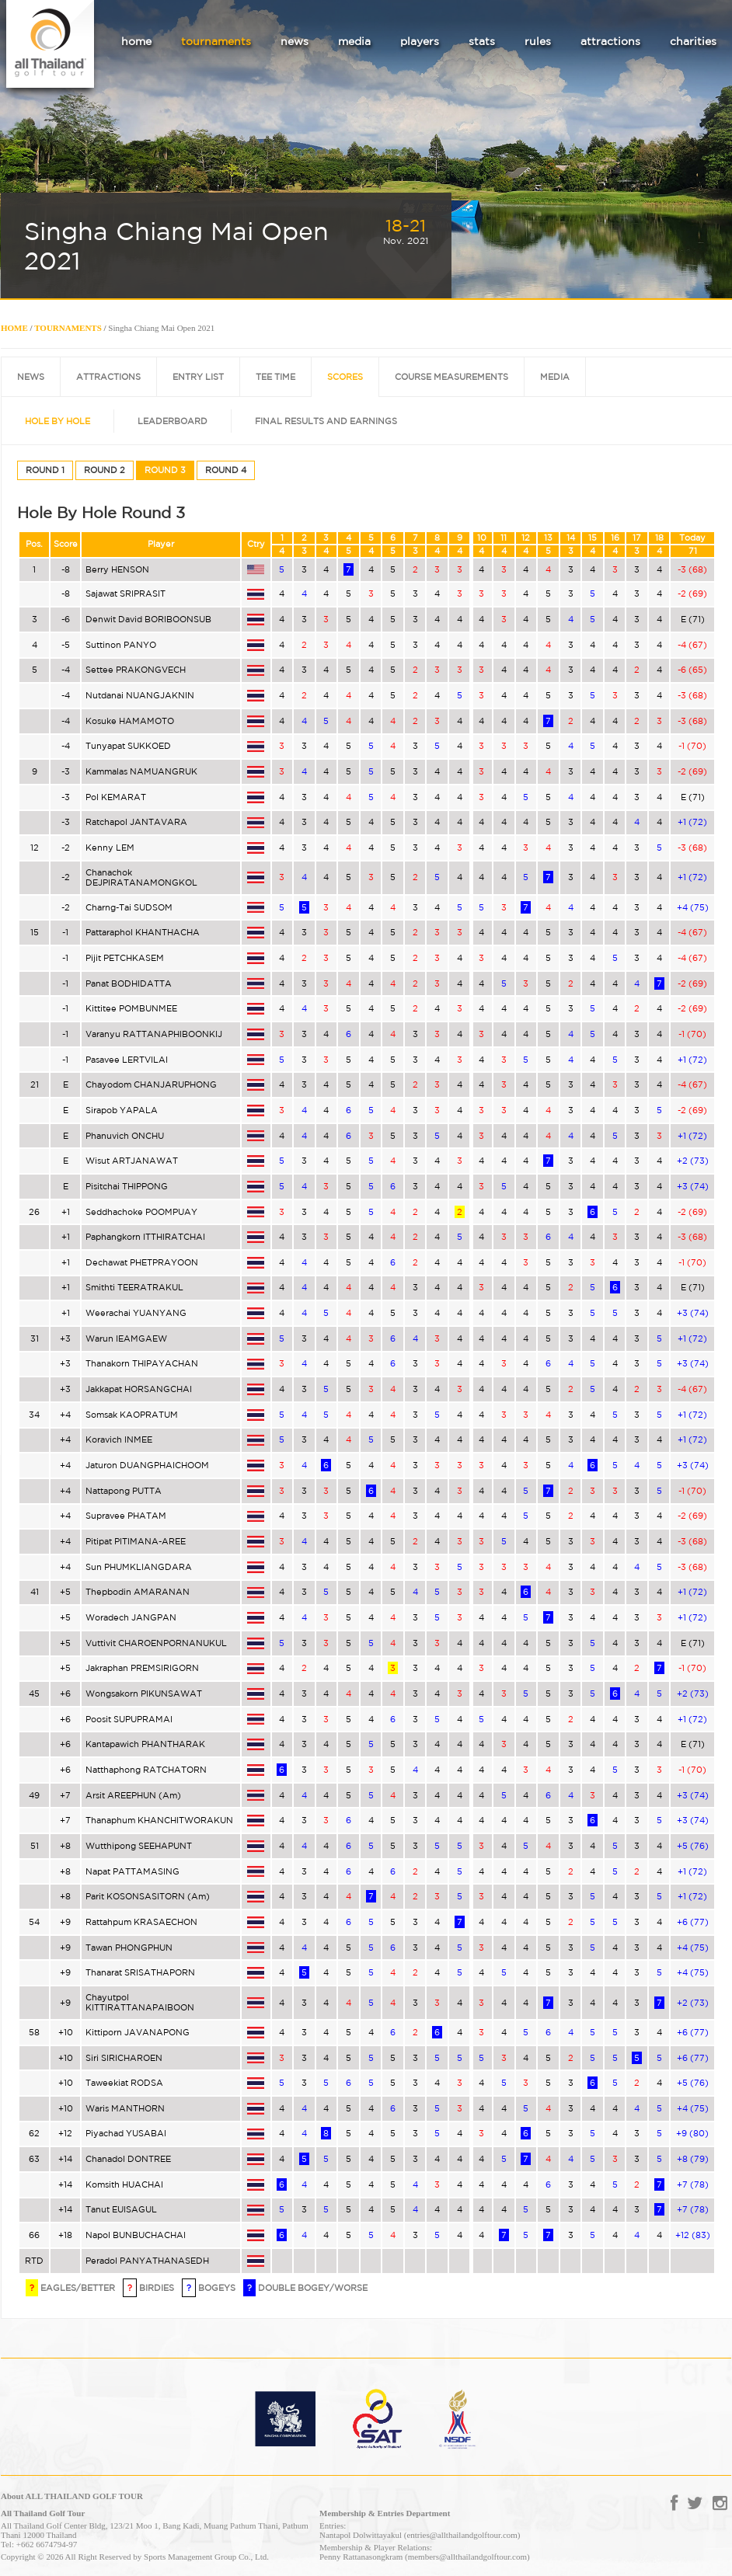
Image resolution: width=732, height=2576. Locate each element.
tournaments (216, 41)
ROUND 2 (104, 470)
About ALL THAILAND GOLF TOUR (72, 2496)
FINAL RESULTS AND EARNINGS (326, 421)
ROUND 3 (165, 470)
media (354, 41)
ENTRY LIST (198, 376)
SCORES (345, 376)
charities (693, 41)
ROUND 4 (225, 470)
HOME (14, 327)
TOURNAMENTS (68, 327)
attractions (610, 41)
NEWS (30, 376)
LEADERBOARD (172, 421)
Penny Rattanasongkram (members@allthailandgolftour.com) (424, 2556)
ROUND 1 (45, 470)
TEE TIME (275, 376)
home (136, 41)
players (419, 41)
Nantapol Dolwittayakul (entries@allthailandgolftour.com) (419, 2534)
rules (538, 41)
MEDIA (555, 376)
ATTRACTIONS (108, 376)
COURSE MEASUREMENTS (451, 376)
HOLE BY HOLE (57, 421)
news (294, 41)
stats (482, 41)
